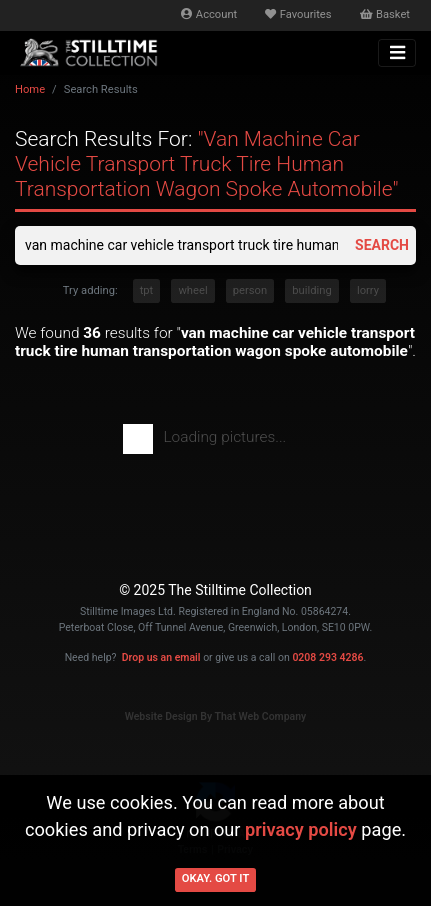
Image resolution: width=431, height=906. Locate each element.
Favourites (298, 14)
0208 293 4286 (327, 657)
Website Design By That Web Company (216, 716)
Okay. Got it (216, 878)
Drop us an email (161, 657)
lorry (368, 290)
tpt (147, 290)
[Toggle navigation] (397, 53)
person (250, 290)
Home (30, 89)
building (311, 290)
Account (209, 14)
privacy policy (301, 829)
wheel (192, 290)
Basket (385, 14)
